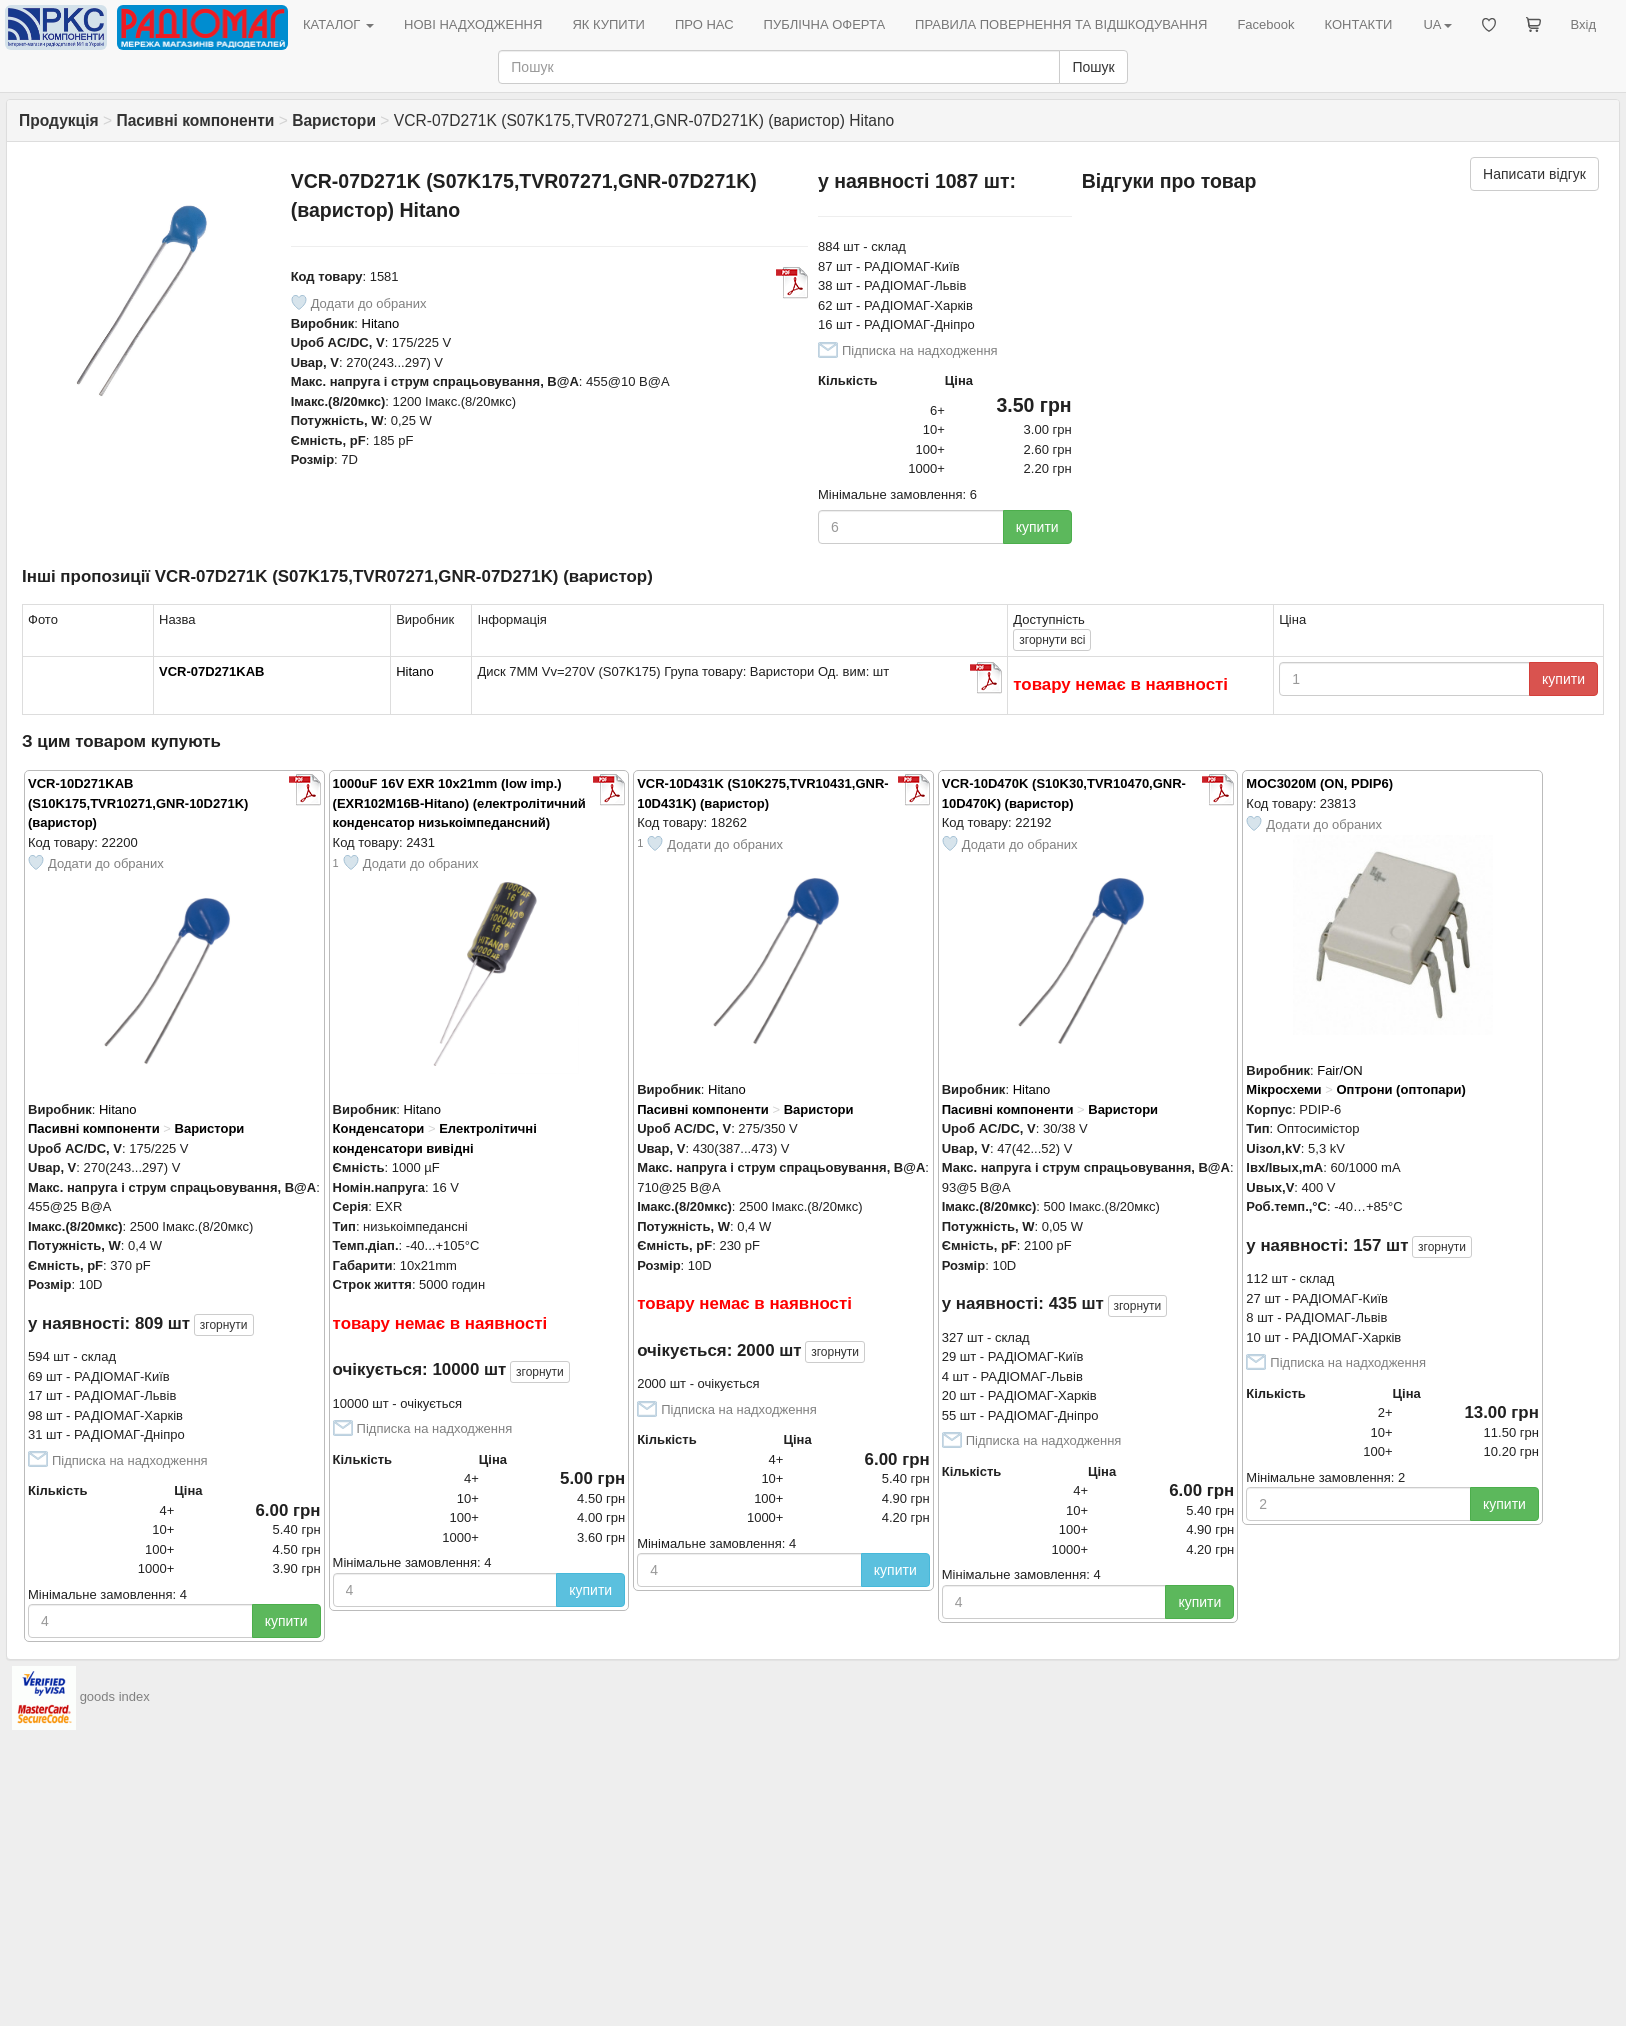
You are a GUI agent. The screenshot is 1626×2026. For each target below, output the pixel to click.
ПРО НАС (704, 24)
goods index (115, 1697)
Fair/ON (1340, 1070)
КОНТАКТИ (1358, 24)
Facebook (1265, 24)
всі (1052, 640)
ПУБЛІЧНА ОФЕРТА (825, 24)
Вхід (1584, 24)
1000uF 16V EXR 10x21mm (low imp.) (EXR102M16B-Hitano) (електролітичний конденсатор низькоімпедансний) (459, 803)
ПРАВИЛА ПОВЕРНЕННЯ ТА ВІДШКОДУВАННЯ (1061, 24)
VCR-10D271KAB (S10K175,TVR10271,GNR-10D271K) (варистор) (138, 803)
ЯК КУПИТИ (608, 24)
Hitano (381, 323)
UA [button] (1437, 24)
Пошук (1093, 67)
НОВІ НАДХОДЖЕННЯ (473, 24)
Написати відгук (1534, 174)
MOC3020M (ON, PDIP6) (1319, 783)
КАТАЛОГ (338, 24)
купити (1037, 527)
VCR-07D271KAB (211, 671)
